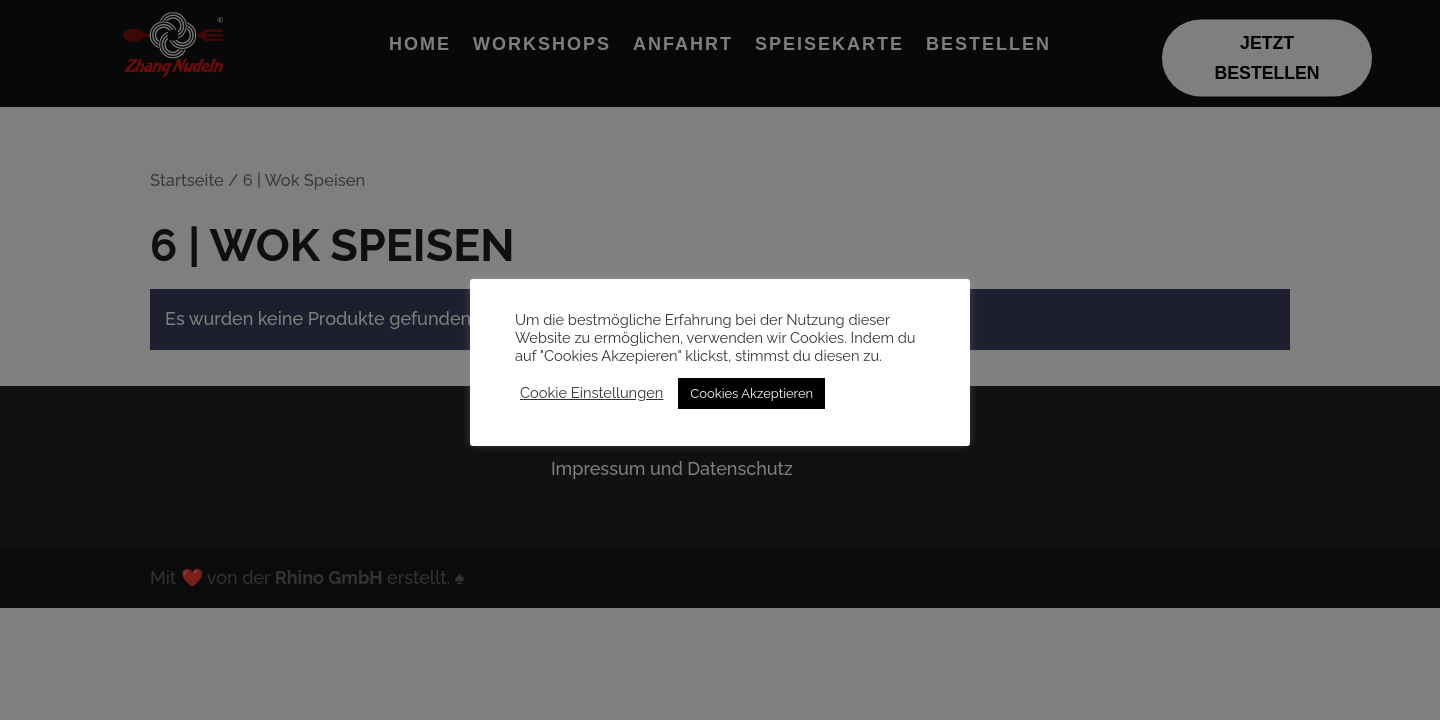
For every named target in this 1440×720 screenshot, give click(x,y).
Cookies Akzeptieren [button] (751, 393)
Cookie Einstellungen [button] (591, 392)
